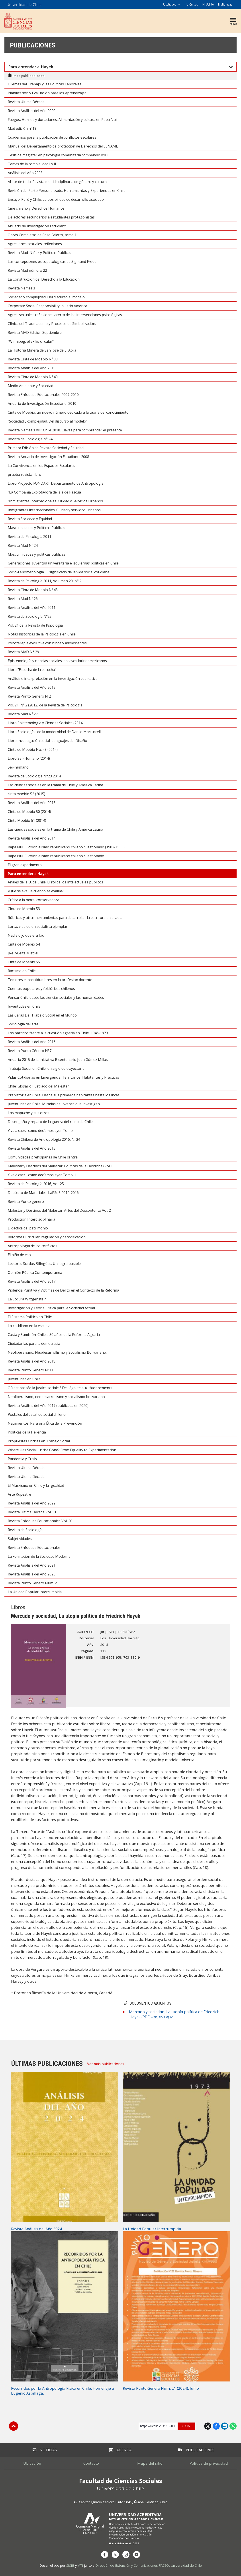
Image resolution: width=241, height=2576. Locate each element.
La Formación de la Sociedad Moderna (39, 1556)
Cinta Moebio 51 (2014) (27, 820)
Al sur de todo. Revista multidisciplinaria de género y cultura (57, 181)
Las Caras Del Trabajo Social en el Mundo (42, 1015)
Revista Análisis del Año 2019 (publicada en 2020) (48, 1405)
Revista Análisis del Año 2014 (31, 838)
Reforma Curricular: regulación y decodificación (47, 1237)
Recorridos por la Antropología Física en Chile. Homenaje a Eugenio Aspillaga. (62, 2391)
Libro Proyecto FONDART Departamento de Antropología (56, 483)
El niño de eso (19, 1254)
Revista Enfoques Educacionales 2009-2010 (43, 394)
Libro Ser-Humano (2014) (29, 758)
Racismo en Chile (22, 970)
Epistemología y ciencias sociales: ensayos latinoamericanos (57, 660)
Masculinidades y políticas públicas (36, 554)
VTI (80, 2565)
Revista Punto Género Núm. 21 (33, 1583)
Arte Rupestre (19, 1494)
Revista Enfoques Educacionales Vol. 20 (40, 1520)
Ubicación (32, 2463)
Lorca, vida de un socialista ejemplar (37, 926)
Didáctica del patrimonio (28, 1228)
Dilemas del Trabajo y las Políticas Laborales (44, 84)
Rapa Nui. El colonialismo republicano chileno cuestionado (56, 855)
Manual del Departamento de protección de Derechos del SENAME (63, 146)
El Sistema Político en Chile (30, 1316)
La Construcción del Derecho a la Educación (44, 279)
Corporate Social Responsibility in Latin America (47, 305)
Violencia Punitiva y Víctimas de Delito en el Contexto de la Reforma (63, 1290)
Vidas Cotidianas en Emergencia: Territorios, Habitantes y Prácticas (63, 1077)
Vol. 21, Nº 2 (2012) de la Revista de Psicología (45, 705)
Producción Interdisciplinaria (31, 1219)
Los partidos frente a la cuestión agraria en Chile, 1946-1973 (58, 1032)
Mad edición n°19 (22, 128)
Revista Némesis (21, 288)
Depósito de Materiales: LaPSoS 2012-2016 (43, 1192)
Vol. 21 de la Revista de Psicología (35, 625)
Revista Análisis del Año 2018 (31, 1361)
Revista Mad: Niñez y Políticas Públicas (39, 252)
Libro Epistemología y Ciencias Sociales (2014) (46, 722)
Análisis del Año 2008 (25, 172)
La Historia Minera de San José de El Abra (42, 350)
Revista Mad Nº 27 (23, 714)
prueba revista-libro (24, 474)
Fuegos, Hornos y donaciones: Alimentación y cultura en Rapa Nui (62, 119)
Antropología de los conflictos (32, 1245)
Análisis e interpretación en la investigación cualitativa (53, 678)
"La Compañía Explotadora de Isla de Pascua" (45, 492)
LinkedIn (225, 2426)
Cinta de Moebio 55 (24, 962)
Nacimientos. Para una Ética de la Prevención (45, 1423)
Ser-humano (18, 767)
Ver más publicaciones (105, 2063)
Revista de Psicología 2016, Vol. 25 (36, 1183)
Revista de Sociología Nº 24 (30, 439)
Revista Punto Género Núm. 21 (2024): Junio (161, 2388)
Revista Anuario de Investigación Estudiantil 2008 (48, 456)
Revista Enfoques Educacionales (34, 1547)
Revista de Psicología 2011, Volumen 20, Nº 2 (44, 580)
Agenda (120, 2449)
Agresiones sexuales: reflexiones (35, 243)
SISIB (70, 2565)
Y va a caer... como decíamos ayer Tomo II (42, 1174)
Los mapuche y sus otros (28, 1112)
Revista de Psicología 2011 (29, 536)
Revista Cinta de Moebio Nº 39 (33, 359)
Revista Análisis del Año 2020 (31, 110)
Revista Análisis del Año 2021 (31, 1565)
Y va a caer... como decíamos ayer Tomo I (41, 1130)
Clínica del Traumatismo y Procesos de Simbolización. (52, 323)
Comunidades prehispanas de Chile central (43, 1157)
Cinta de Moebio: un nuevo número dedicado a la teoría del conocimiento (68, 412)
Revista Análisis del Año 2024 (36, 2228)
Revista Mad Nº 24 (23, 545)
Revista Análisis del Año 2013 (31, 802)
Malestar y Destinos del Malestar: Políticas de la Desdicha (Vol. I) (61, 1166)
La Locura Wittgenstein (27, 1299)
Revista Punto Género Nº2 (29, 696)
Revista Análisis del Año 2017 (31, 1281)
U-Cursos (192, 4)
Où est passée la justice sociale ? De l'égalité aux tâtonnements (60, 1387)
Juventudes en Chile (24, 1006)
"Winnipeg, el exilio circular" (31, 341)
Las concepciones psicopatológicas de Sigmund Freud (52, 261)
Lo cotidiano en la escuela (29, 1325)
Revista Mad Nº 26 (23, 598)
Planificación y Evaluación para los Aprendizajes (47, 92)
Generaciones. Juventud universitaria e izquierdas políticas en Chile (63, 563)
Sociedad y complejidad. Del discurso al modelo (46, 297)
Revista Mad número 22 (27, 270)
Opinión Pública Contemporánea (35, 1272)
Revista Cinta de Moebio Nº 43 (33, 589)
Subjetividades (20, 1538)
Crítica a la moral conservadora (33, 899)
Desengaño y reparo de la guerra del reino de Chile (50, 1121)
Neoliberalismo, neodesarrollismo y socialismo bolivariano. (57, 1396)
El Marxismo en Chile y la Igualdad (36, 1485)
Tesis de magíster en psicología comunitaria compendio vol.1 (58, 155)
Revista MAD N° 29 (23, 651)
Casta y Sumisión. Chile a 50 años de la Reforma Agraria (54, 1334)
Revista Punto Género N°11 (30, 1370)
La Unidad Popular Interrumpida (35, 1591)
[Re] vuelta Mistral (23, 953)
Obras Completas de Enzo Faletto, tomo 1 (42, 234)
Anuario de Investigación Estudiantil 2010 (42, 403)
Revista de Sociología (25, 1529)
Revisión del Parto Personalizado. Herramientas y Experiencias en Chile (66, 190)
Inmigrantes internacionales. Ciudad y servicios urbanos (54, 509)
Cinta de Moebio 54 (24, 944)
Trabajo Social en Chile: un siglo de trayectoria (46, 1068)
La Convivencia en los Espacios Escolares (41, 465)
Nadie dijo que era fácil (26, 935)
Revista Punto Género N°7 (29, 1050)
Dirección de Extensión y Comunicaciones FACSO (132, 2565)
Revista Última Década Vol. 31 (32, 1512)
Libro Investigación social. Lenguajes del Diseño (47, 740)
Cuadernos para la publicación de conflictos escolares (52, 137)
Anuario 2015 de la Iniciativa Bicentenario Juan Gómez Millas (58, 1059)
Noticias (45, 2449)
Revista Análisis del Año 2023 (31, 1574)
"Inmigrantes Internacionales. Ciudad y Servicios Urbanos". (56, 501)
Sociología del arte (23, 1024)
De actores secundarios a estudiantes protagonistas (51, 217)
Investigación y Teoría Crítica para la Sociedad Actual (51, 1308)
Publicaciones (32, 45)
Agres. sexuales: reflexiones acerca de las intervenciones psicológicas (65, 314)
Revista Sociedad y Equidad (30, 518)
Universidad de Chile (186, 2565)
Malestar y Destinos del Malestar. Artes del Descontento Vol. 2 (59, 1210)
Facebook (216, 2426)
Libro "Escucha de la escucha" (32, 669)
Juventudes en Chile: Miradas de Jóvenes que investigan (54, 1103)
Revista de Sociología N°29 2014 (34, 776)
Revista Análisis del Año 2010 (31, 368)
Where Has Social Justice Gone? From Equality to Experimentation (62, 1449)
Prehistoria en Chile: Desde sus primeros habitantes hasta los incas (64, 1095)
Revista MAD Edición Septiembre (35, 332)
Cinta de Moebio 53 (24, 908)
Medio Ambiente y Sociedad (30, 385)
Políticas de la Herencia (27, 1432)
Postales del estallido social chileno (37, 1414)
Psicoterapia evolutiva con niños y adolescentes (47, 643)
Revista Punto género (26, 1201)
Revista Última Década (26, 101)
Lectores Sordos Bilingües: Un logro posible (44, 1263)
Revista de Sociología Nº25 (29, 616)
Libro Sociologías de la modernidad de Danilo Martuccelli (55, 731)
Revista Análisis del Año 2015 (31, 1148)
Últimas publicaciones (26, 75)
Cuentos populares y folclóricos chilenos (41, 988)
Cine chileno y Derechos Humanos (36, 208)
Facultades (169, 4)
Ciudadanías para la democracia (34, 1343)
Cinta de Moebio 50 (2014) (29, 811)
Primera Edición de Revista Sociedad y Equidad (46, 447)
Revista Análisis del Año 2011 (31, 607)
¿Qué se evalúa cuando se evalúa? (36, 891)
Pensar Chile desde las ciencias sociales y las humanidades (56, 997)
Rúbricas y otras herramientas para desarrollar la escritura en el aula (65, 917)
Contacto (91, 2463)
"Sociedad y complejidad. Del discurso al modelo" (47, 421)
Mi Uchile (208, 4)
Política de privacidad (209, 2463)
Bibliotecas (225, 4)
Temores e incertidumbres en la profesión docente (50, 979)
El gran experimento (25, 864)
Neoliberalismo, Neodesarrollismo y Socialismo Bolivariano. (57, 1352)
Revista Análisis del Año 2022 (31, 1503)
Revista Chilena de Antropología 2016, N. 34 (44, 1139)
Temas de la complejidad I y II (32, 163)
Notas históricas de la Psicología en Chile (42, 634)
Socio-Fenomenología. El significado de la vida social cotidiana (58, 572)
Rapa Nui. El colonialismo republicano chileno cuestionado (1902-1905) (66, 847)
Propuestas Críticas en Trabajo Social (39, 1441)
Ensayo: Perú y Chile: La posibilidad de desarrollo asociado (56, 199)
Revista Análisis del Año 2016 (31, 1041)
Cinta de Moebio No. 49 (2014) (33, 749)
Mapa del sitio (150, 2463)
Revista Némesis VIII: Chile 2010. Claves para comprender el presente (65, 430)
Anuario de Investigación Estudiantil (37, 226)
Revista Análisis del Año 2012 (31, 687)
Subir (13, 2426)
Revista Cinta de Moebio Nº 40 (33, 376)
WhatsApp (233, 2426)
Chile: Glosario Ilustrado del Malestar (38, 1086)
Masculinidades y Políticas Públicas (36, 527)
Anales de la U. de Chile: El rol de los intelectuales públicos (55, 882)
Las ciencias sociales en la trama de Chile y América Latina (55, 785)
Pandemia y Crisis (22, 1458)
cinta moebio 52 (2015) (26, 793)
